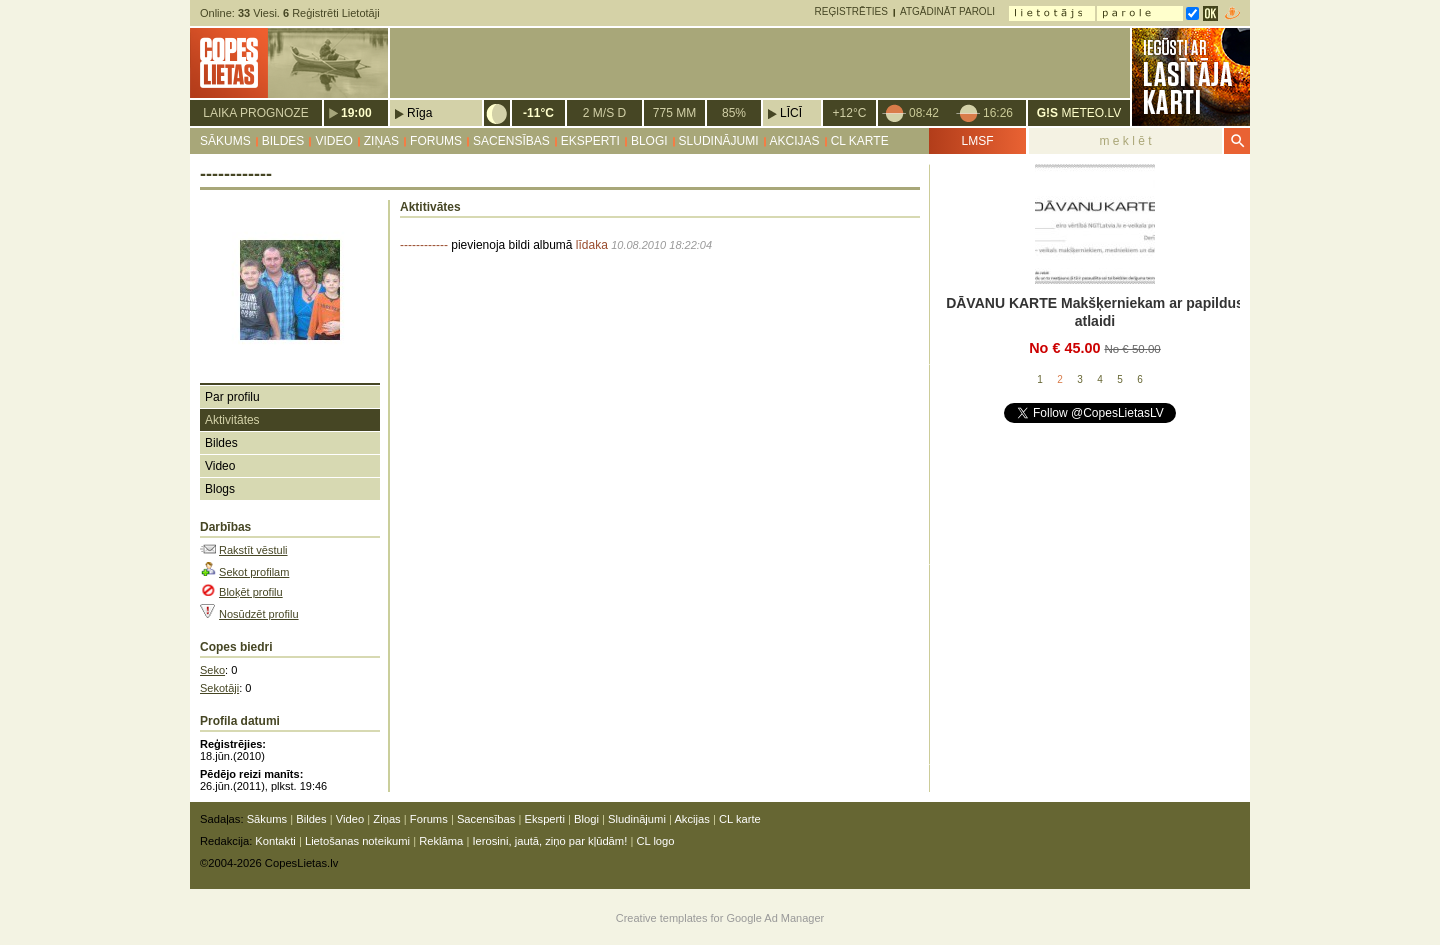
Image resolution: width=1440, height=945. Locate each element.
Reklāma (441, 841)
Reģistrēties (851, 11)
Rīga (419, 113)
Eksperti (590, 141)
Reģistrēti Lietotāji (331, 13)
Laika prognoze (255, 113)
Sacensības (511, 141)
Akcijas (795, 141)
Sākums (225, 141)
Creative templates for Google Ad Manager (720, 918)
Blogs (220, 489)
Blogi (649, 141)
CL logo (655, 841)
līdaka (592, 245)
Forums (436, 141)
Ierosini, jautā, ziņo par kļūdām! (549, 841)
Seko (212, 670)
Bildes (283, 141)
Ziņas (381, 141)
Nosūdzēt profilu (259, 614)
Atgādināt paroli (947, 11)
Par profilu (232, 397)
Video (333, 141)
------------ (424, 245)
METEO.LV (1079, 113)
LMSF (977, 141)
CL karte (860, 141)
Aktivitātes (232, 420)
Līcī (791, 113)
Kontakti (275, 841)
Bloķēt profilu (251, 592)
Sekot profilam (254, 572)
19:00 (356, 113)
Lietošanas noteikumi (357, 841)
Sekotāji (219, 688)
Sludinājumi (719, 141)
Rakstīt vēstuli (253, 550)
